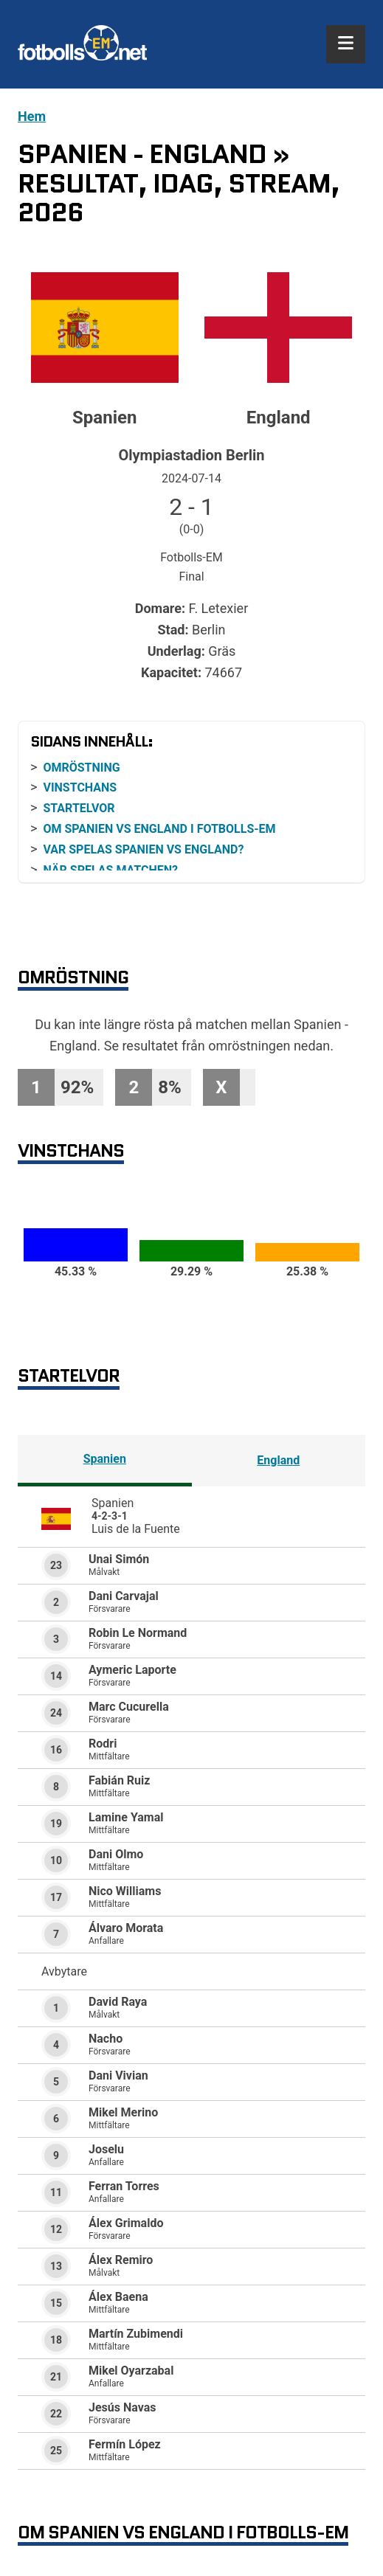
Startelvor (78, 808)
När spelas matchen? (110, 870)
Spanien (104, 1459)
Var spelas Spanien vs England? (143, 849)
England (278, 1460)
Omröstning (81, 768)
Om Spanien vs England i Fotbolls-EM (159, 829)
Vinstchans (80, 787)
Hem (32, 116)
